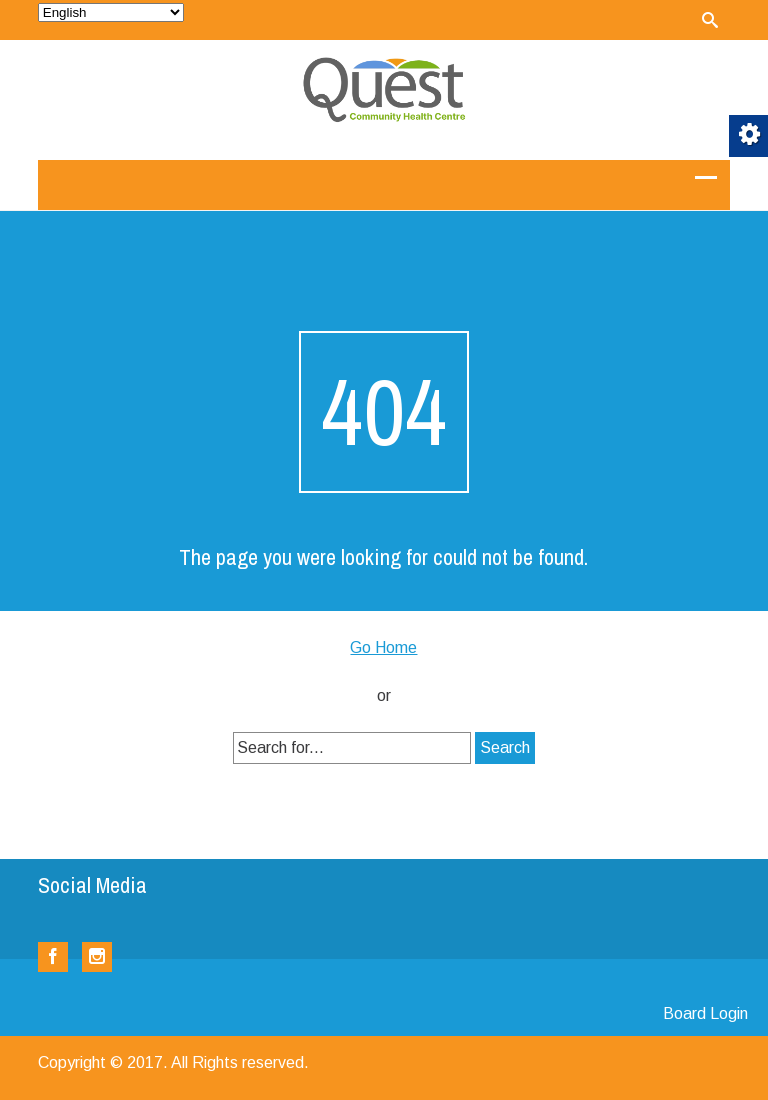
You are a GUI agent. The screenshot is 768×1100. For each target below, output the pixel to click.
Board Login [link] (705, 1013)
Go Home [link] (383, 647)
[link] (710, 20)
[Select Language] (111, 12)
